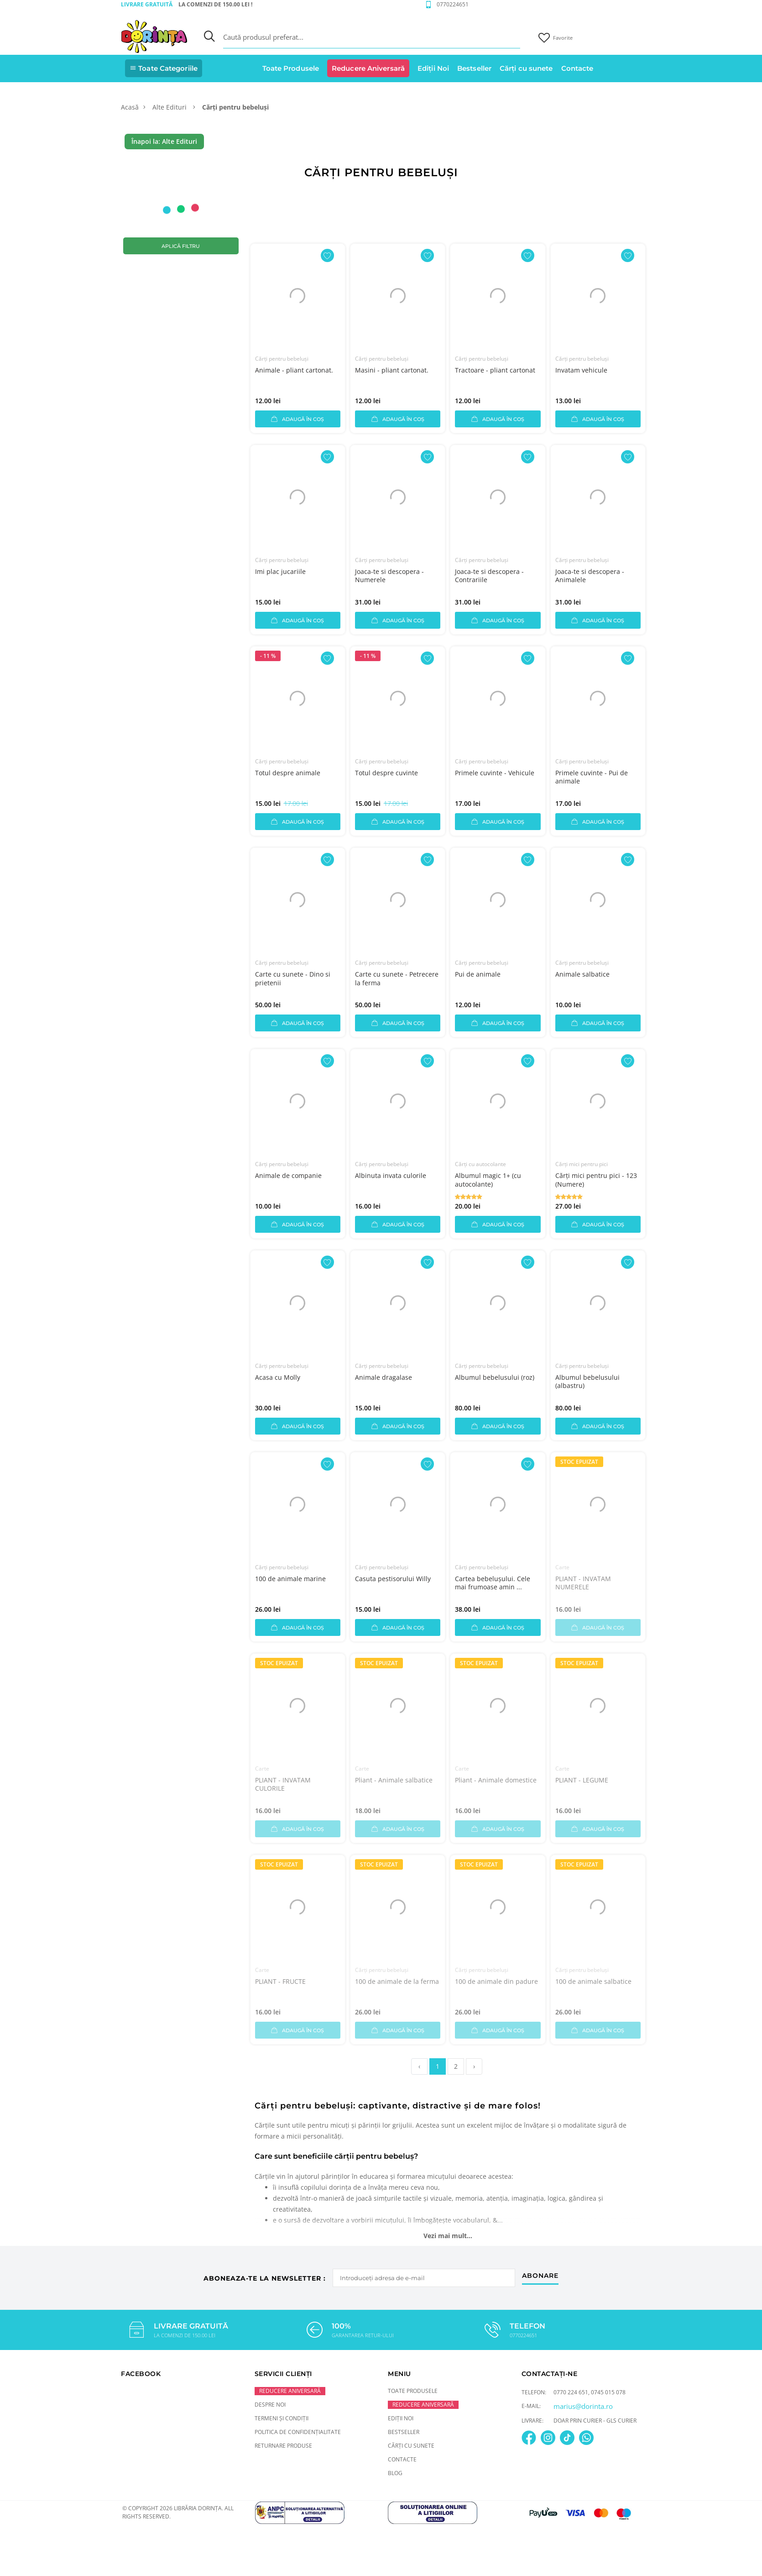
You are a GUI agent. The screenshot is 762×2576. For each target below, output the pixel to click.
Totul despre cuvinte (386, 772)
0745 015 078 (608, 2392)
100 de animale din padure (496, 1981)
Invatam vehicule (581, 370)
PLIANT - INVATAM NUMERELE (583, 1582)
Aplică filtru (181, 246)
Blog (395, 2473)
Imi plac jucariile (280, 571)
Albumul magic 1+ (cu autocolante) (488, 1179)
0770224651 (453, 4)
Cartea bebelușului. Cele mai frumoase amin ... (492, 1582)
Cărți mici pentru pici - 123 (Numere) (596, 1179)
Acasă (130, 107)
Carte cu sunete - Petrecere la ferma (396, 978)
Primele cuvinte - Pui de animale (591, 776)
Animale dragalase (383, 1377)
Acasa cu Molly (277, 1377)
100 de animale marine (290, 1578)
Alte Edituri (170, 107)
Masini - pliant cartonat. (391, 370)
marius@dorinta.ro (583, 2406)
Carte (562, 1567)
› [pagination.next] (474, 2066)
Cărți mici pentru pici (581, 1164)
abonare (540, 2276)
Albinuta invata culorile (390, 1175)
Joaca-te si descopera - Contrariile (489, 575)
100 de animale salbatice (593, 1981)
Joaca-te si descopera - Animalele (589, 575)
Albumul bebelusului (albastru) (587, 1381)
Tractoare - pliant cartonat (495, 370)
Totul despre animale (287, 772)
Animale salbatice (582, 974)
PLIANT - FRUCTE (280, 1981)
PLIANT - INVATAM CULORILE (283, 1784)
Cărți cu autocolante (480, 1164)
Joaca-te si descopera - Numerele (389, 575)
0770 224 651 (570, 2392)
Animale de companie (288, 1175)
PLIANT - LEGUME (581, 1780)
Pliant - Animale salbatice (394, 1780)
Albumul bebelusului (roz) (494, 1377)
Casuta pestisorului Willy (393, 1578)
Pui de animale (478, 974)
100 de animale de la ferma (397, 1981)
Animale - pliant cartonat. (294, 370)
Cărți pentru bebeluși (281, 359)
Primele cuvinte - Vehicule (494, 772)
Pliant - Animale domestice (496, 1780)
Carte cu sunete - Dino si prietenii (292, 978)
